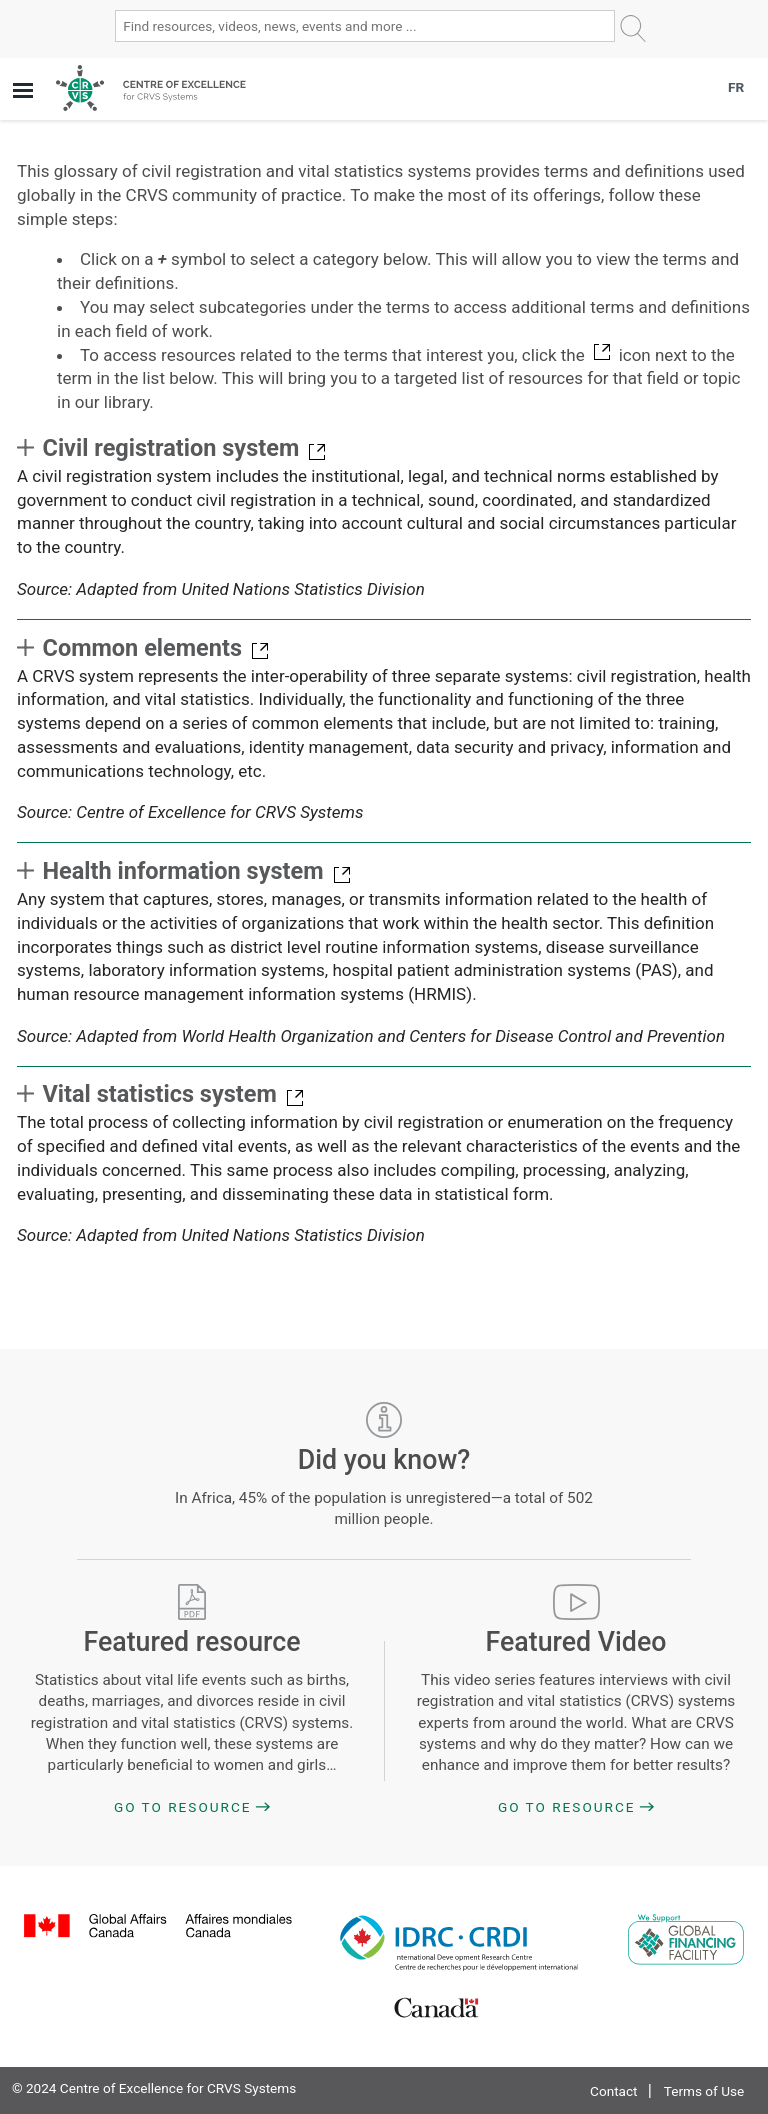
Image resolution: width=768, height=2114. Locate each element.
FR (736, 87)
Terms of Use (704, 2091)
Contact (614, 2091)
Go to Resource (183, 1807)
